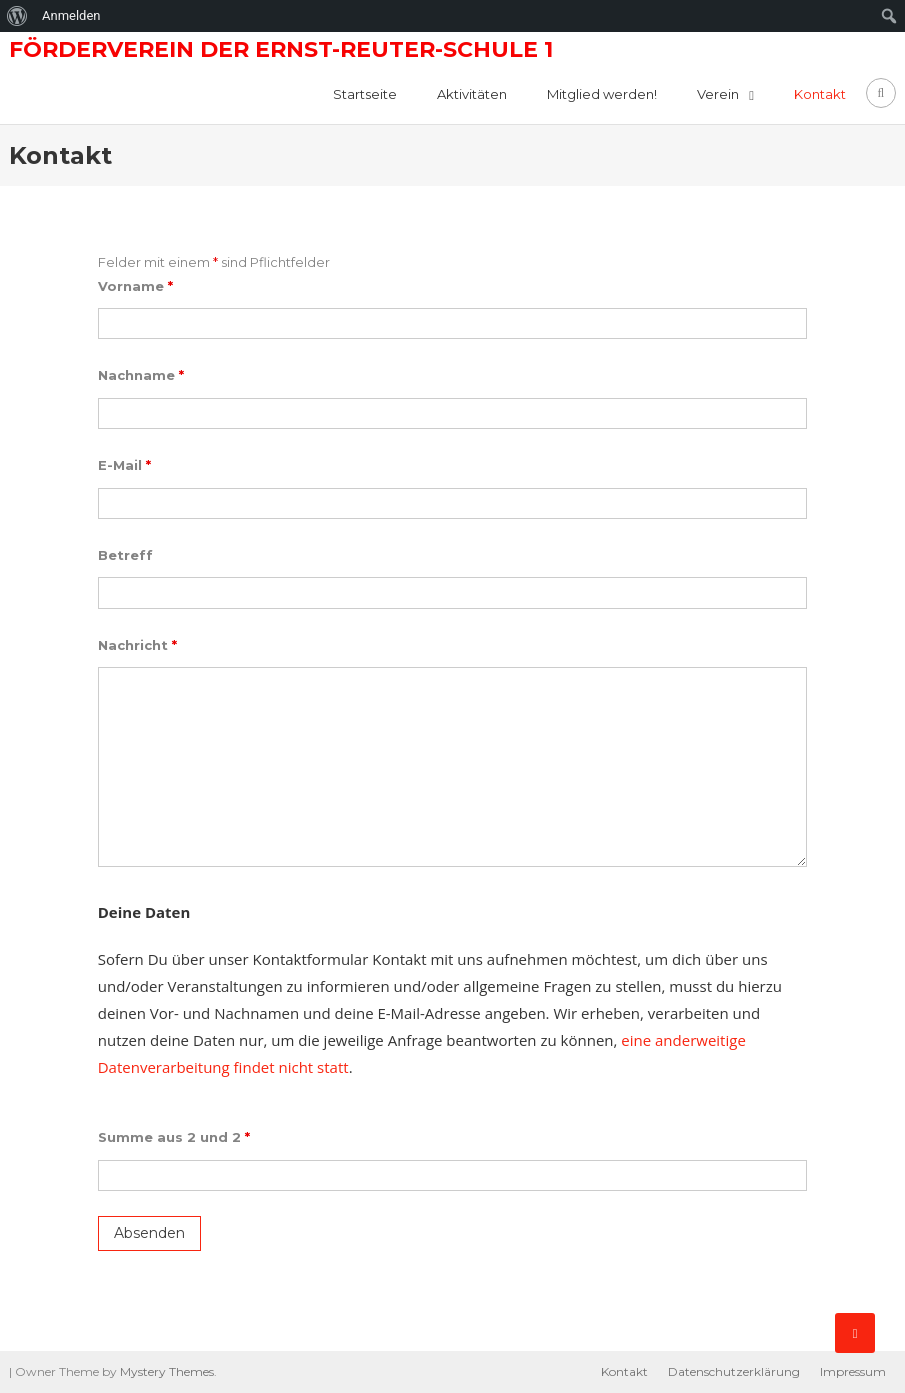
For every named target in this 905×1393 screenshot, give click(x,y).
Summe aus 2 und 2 (174, 1137)
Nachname (141, 375)
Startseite (365, 94)
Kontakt (820, 94)
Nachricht (137, 645)
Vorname (135, 286)
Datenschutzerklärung (734, 1371)
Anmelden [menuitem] (71, 15)
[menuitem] (17, 16)
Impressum (853, 1371)
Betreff (125, 555)
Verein (718, 94)
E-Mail (124, 465)
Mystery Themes (167, 1371)
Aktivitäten (472, 94)
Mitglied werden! (602, 94)
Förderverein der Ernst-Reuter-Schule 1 (281, 49)
